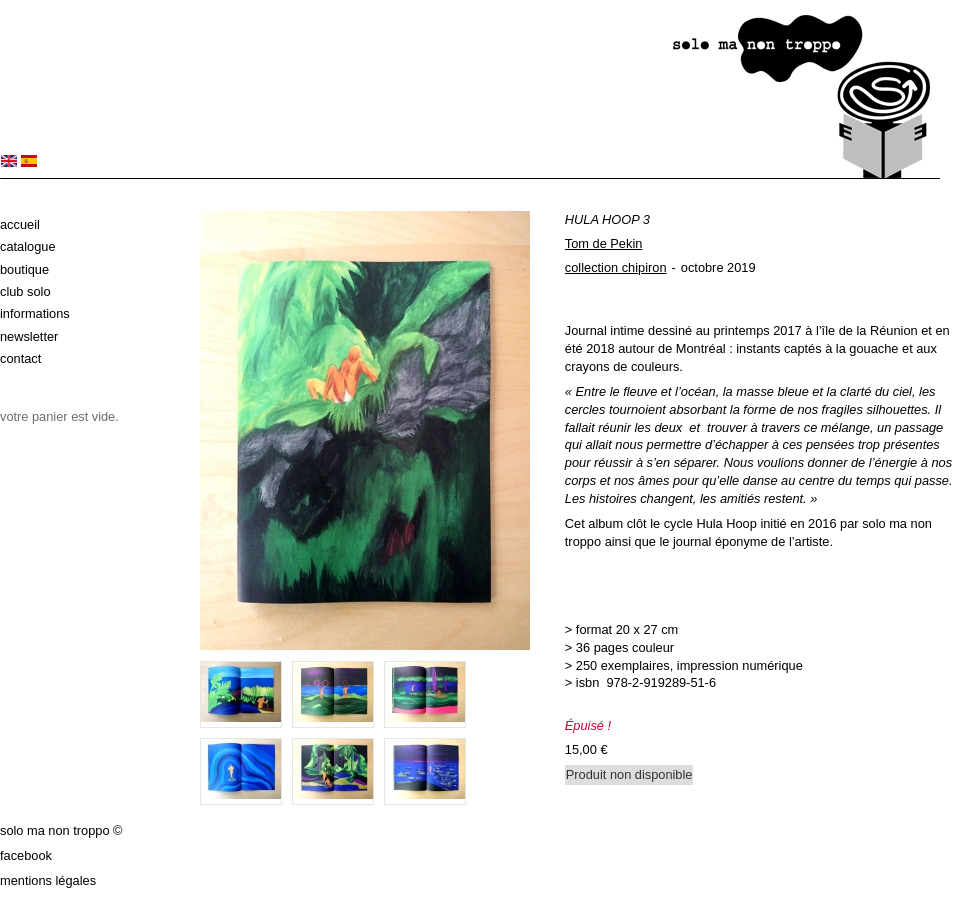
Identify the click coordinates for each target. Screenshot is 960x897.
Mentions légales (48, 880)
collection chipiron (616, 267)
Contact (20, 358)
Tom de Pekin (604, 243)
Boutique (24, 269)
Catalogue (28, 246)
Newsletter (29, 336)
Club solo (25, 291)
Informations (35, 313)
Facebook (26, 855)
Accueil (20, 224)
